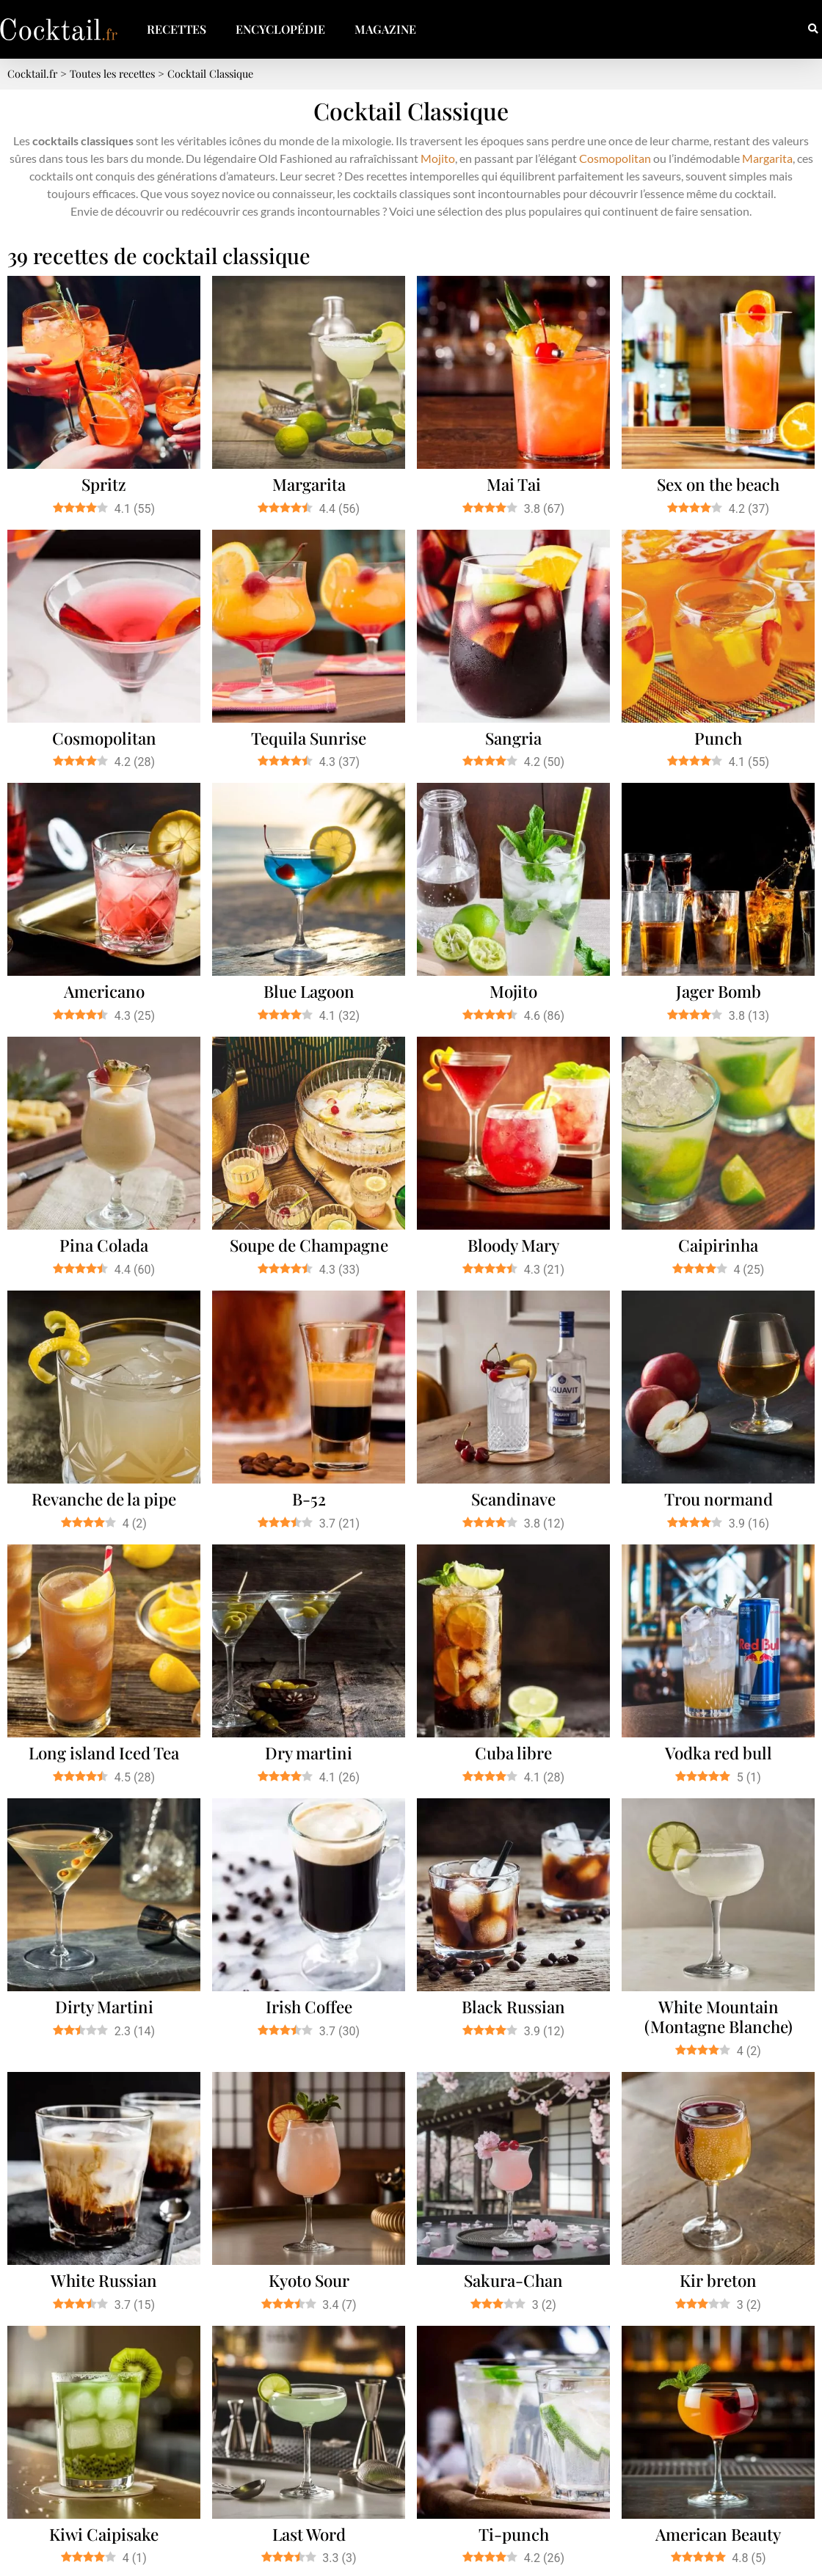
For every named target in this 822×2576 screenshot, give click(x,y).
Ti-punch (514, 2534)
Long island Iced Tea (104, 1753)
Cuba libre (513, 1753)
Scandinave (513, 1499)
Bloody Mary (513, 1245)
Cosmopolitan (615, 158)
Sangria (513, 738)
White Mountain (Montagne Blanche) (718, 2016)
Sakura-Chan (513, 2280)
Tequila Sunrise (308, 738)
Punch (718, 738)
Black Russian (513, 2007)
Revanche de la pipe (104, 1499)
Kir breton (718, 2280)
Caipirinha (718, 1245)
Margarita (767, 158)
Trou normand (718, 1499)
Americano (104, 991)
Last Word (309, 2534)
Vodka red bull (718, 1753)
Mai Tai (514, 484)
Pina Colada (103, 1245)
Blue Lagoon (308, 991)
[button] (813, 30)
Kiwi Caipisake (104, 2534)
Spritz (103, 484)
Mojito (438, 158)
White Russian (104, 2280)
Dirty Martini (104, 2007)
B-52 (309, 1499)
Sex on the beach (718, 484)
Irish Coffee (309, 2007)
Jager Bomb (718, 991)
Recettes (176, 29)
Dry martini (308, 1753)
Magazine (385, 29)
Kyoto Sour (309, 2280)
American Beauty (718, 2534)
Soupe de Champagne (309, 1245)
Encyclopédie (280, 29)
